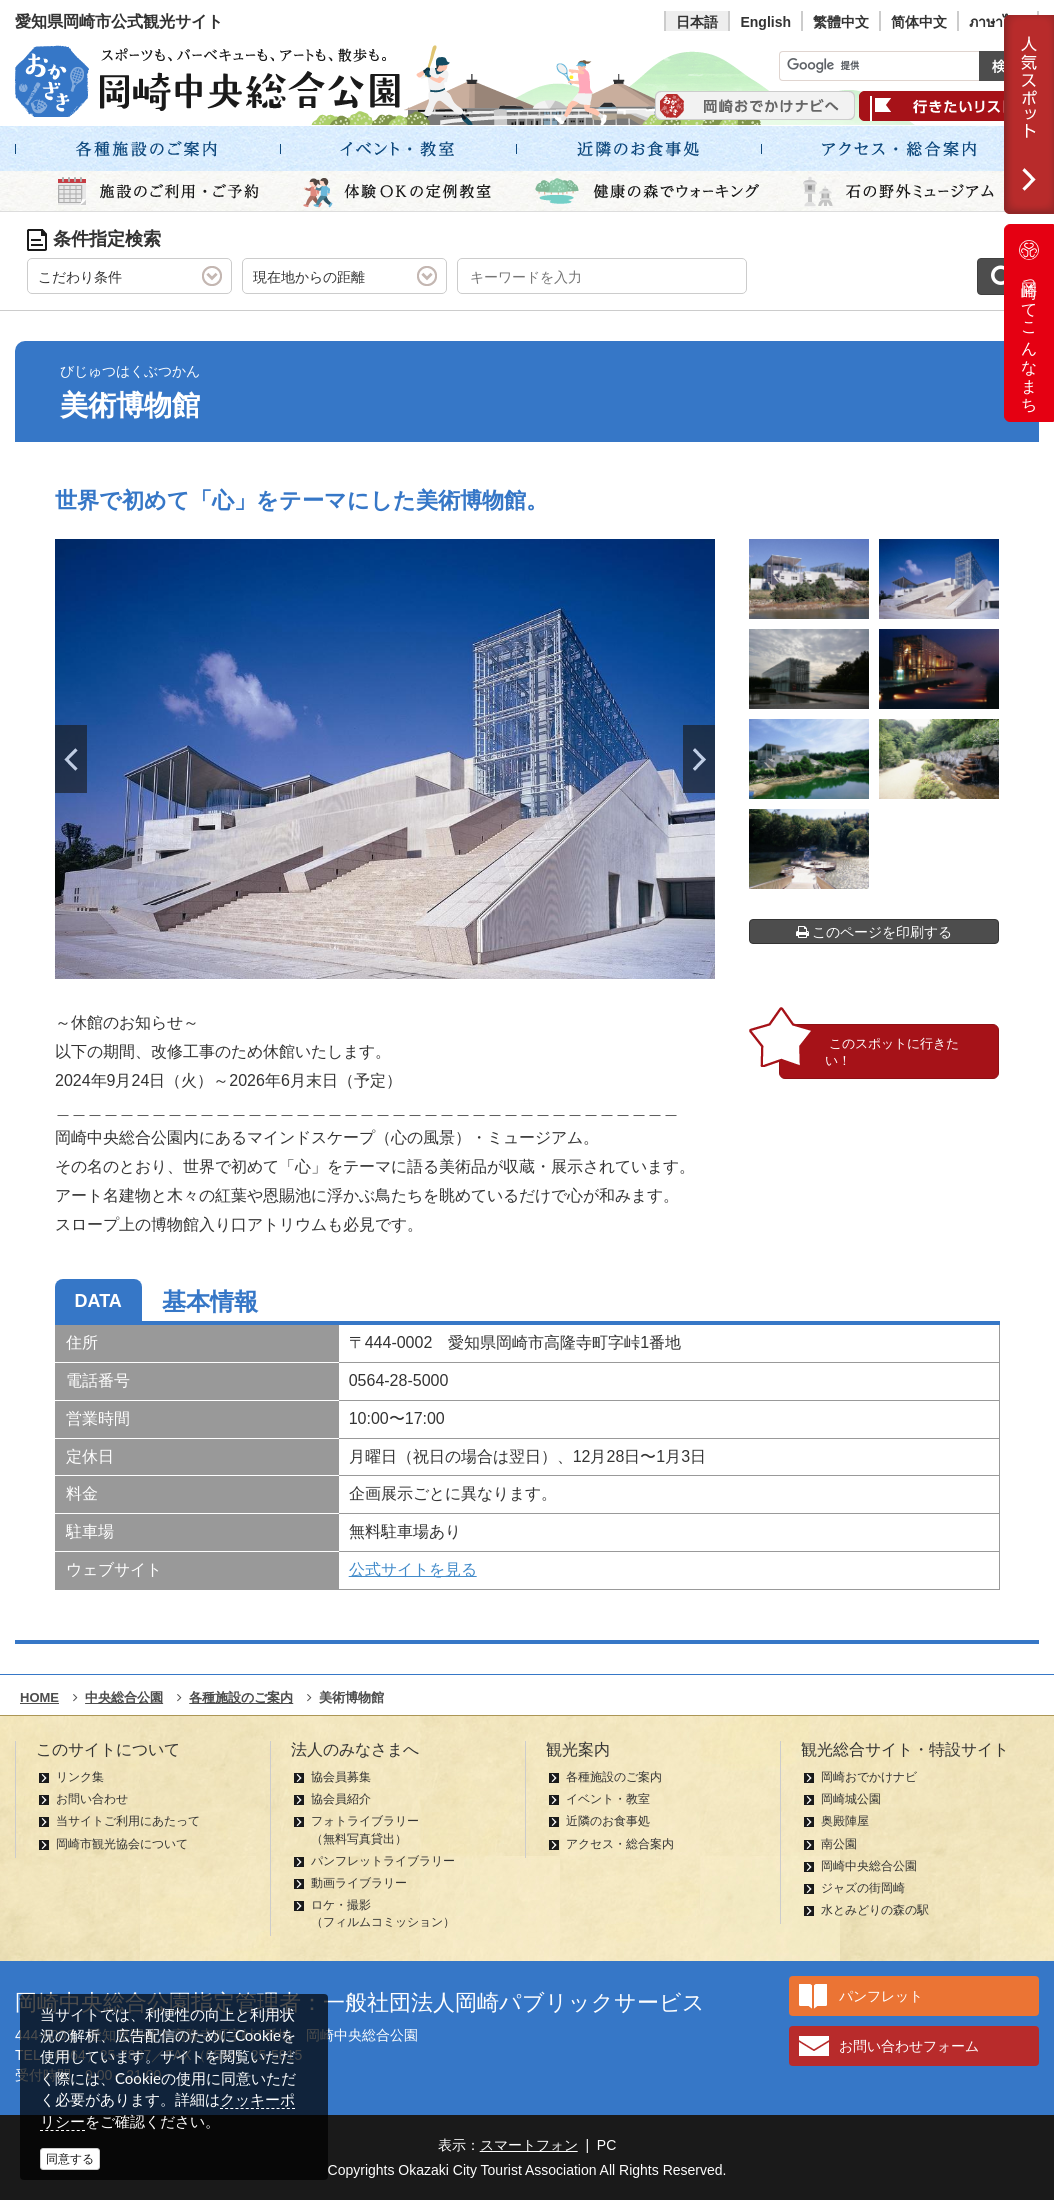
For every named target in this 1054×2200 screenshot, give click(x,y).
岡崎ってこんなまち (1029, 323)
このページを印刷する (874, 932)
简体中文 (919, 22)
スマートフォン (529, 2145)
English (765, 22)
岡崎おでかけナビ (869, 1777)
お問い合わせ (92, 1799)
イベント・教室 (608, 1799)
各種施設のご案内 (614, 1777)
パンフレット (881, 1996)
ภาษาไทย (998, 22)
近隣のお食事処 (608, 1821)
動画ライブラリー (359, 1883)
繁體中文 (841, 22)
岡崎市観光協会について (122, 1844)
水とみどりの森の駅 (875, 1910)
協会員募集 (341, 1777)
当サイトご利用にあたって (128, 1821)
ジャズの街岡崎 (863, 1888)
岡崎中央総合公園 (869, 1866)
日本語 (697, 22)
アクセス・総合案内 (620, 1844)
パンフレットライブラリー (383, 1861)
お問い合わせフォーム (909, 2046)
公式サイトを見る (413, 1569)
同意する (70, 2159)
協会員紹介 (341, 1799)
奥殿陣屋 (845, 1821)
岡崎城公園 (851, 1799)
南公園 (839, 1844)
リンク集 (80, 1777)
